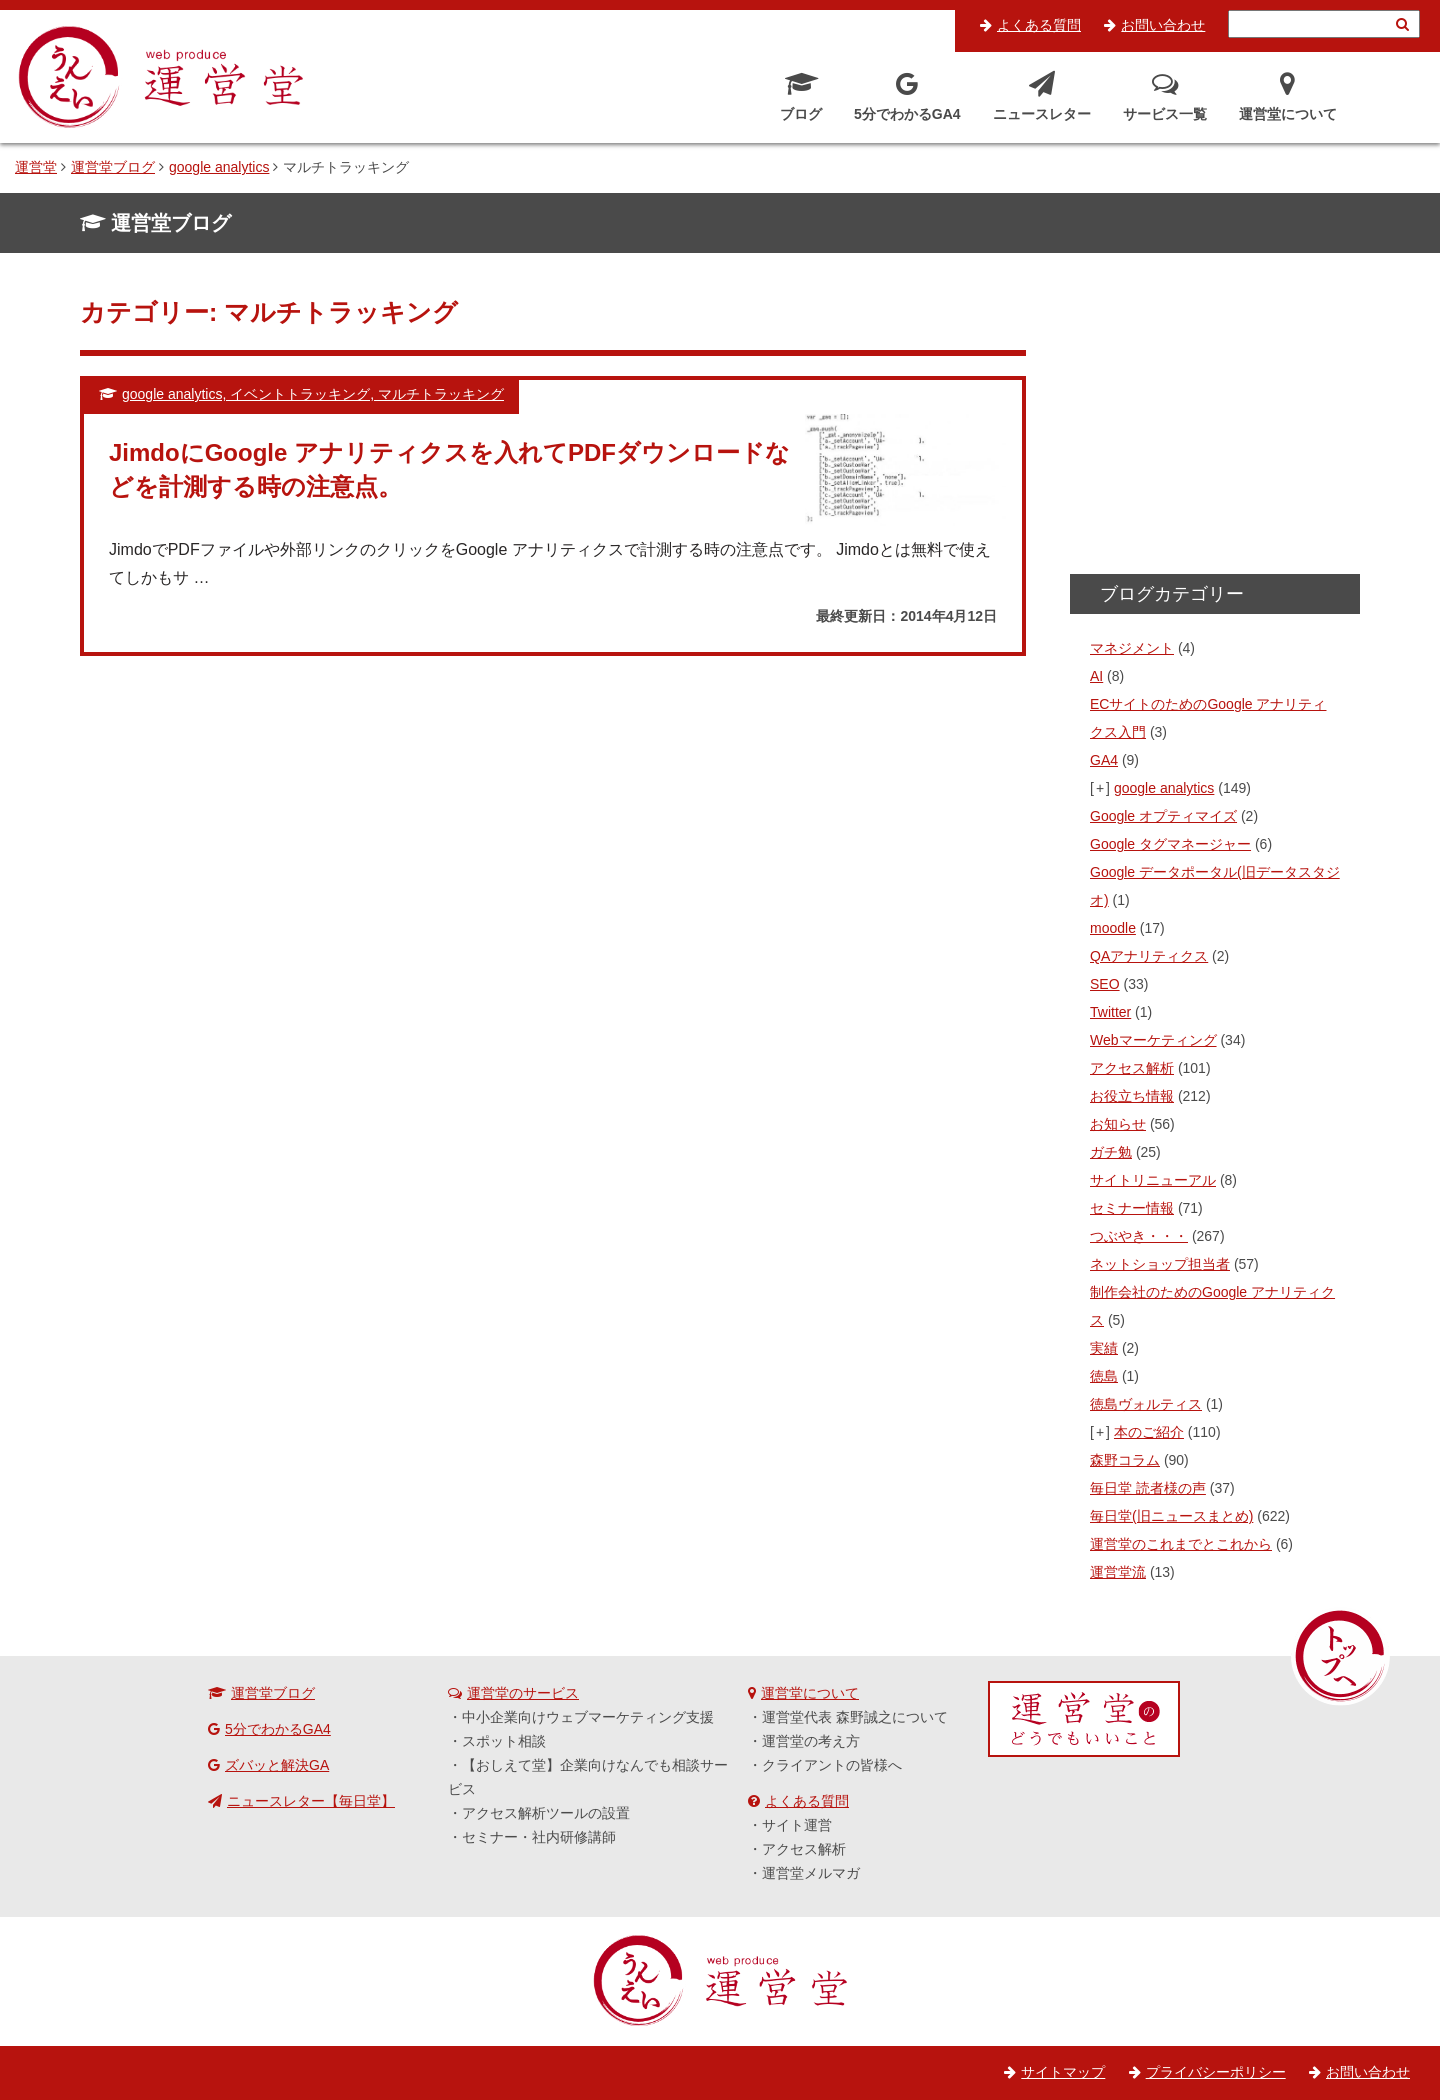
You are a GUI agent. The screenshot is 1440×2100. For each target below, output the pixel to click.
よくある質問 (1039, 25)
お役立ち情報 (1132, 1096)
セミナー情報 (1132, 1208)
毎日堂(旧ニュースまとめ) (1171, 1516)
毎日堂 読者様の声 (1148, 1488)
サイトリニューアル (1153, 1180)
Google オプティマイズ (1163, 816)
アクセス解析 (1132, 1068)
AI (1096, 676)
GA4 (1104, 760)
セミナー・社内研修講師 (539, 1837)
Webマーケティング (1153, 1040)
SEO (1105, 984)
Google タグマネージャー (1170, 844)
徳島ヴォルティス (1146, 1404)
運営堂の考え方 (811, 1741)
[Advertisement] (1215, 420)
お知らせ (1118, 1124)
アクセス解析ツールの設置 (546, 1813)
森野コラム (1125, 1460)
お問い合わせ (1163, 25)
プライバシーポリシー (1216, 2072)
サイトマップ (1063, 2072)
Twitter (1110, 1012)
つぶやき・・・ (1139, 1236)
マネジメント (1132, 648)
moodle (1113, 928)
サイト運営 (797, 1825)
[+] (1101, 788)
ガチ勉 (1111, 1152)
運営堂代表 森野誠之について (855, 1717)
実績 (1104, 1348)
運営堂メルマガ (811, 1873)
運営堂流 (1118, 1572)
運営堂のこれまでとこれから (1181, 1544)
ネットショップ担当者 (1160, 1264)
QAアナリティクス (1149, 956)
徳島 (1104, 1376)
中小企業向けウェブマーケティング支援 (588, 1717)
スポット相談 (504, 1741)
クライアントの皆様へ (832, 1765)
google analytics (1164, 788)
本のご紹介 (1149, 1432)
